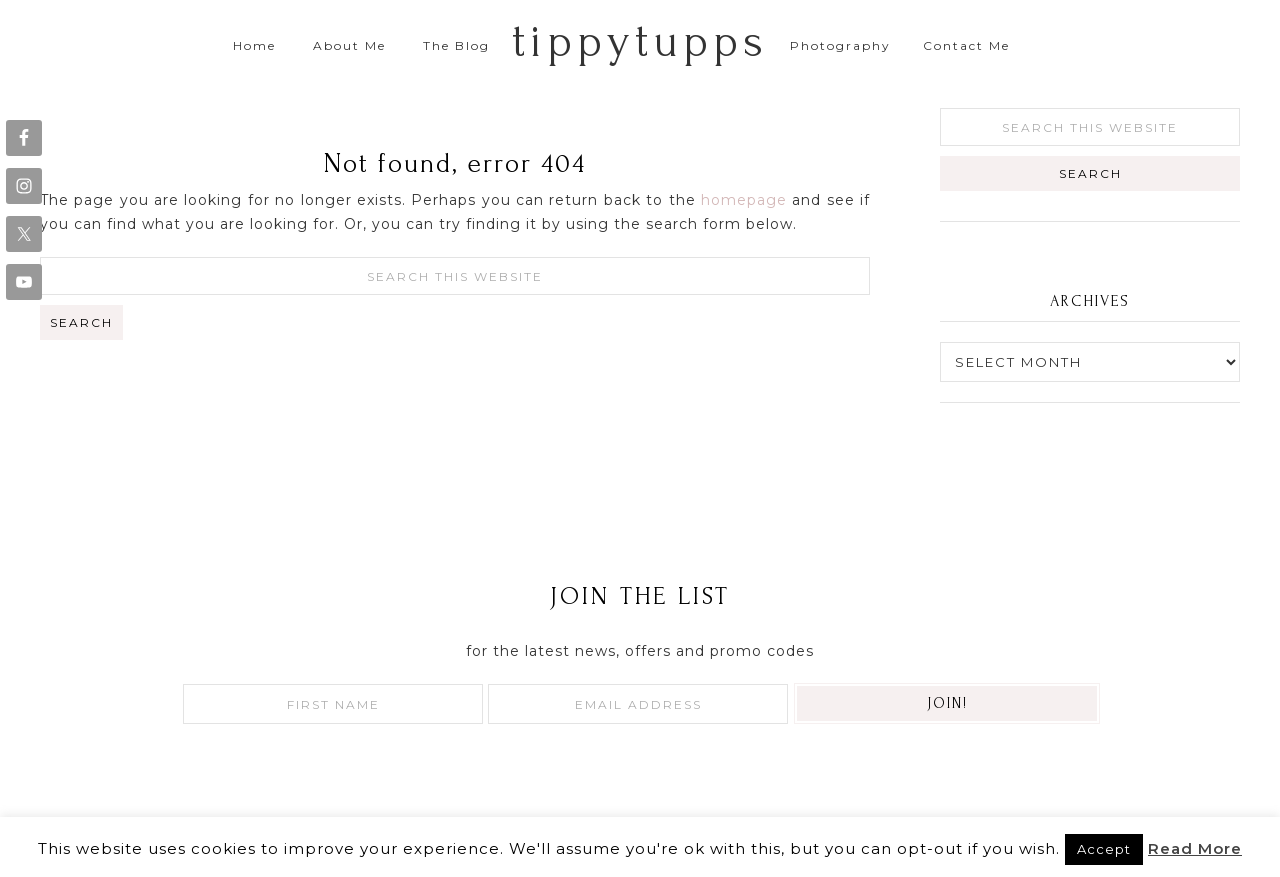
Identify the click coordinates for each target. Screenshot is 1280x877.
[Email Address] (638, 704)
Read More (1195, 848)
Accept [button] (1104, 849)
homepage (744, 200)
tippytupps (640, 41)
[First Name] (333, 704)
